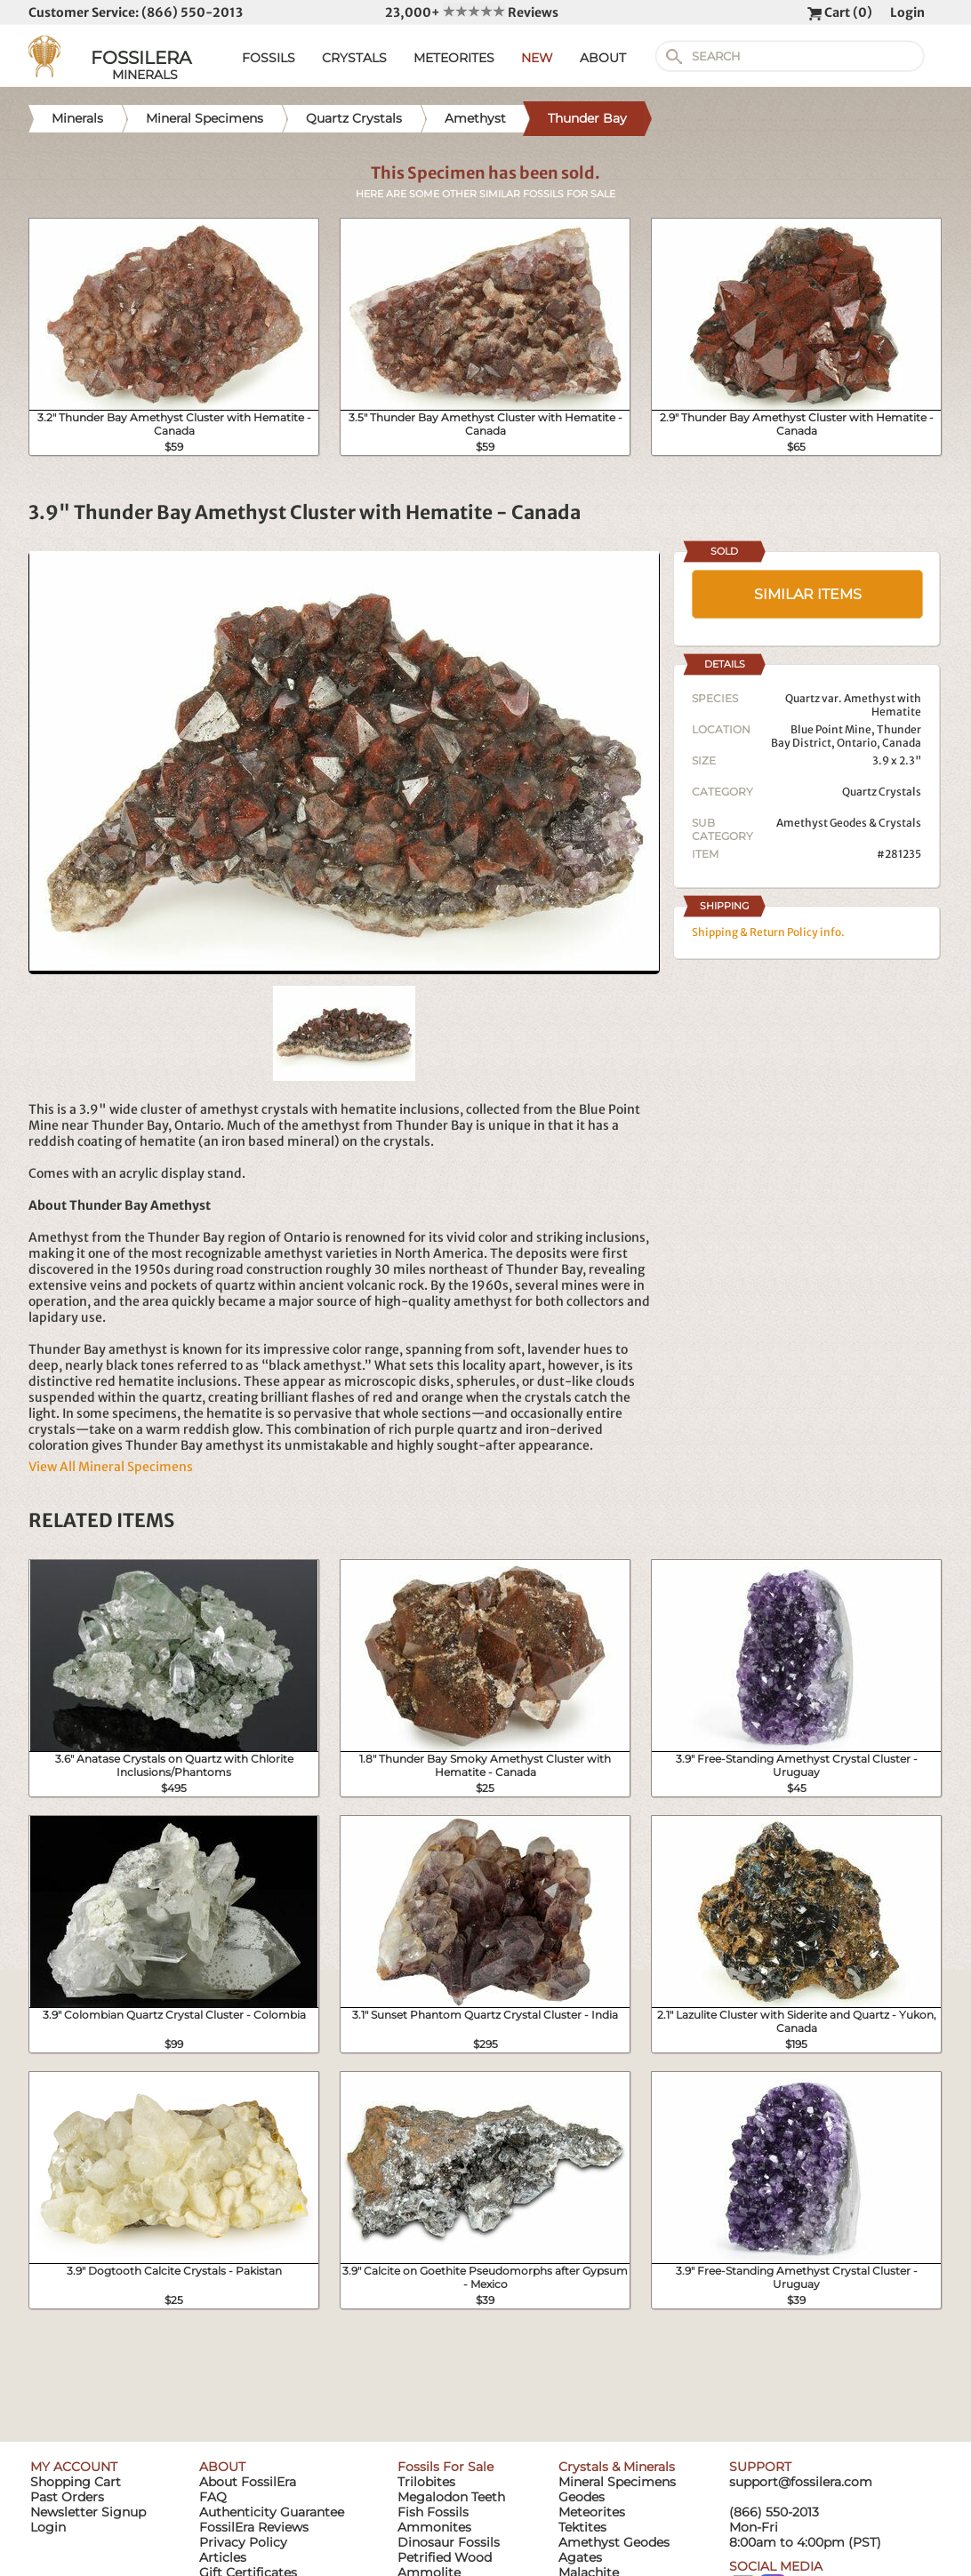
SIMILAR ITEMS (808, 594)
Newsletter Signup (88, 2512)
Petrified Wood (444, 2557)
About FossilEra (247, 2482)
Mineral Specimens (617, 2482)
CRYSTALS (354, 58)
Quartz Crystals (881, 791)
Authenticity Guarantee (271, 2512)
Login (907, 12)
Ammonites (434, 2527)
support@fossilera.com (800, 2482)
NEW (537, 58)
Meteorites (591, 2512)
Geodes (581, 2497)
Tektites (582, 2527)
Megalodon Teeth (451, 2497)
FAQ (213, 2497)
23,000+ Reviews (471, 12)
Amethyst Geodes (614, 2542)
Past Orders (67, 2497)
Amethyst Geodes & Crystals (848, 822)
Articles (222, 2557)
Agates (580, 2557)
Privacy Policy (243, 2542)
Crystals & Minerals (616, 2467)
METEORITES (453, 58)
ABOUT (603, 58)
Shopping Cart (75, 2482)
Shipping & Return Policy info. (768, 932)
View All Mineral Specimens (110, 1467)
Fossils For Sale (445, 2467)
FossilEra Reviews (254, 2527)
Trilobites (426, 2482)
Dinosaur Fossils (448, 2542)
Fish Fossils (433, 2512)
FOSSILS (268, 58)
